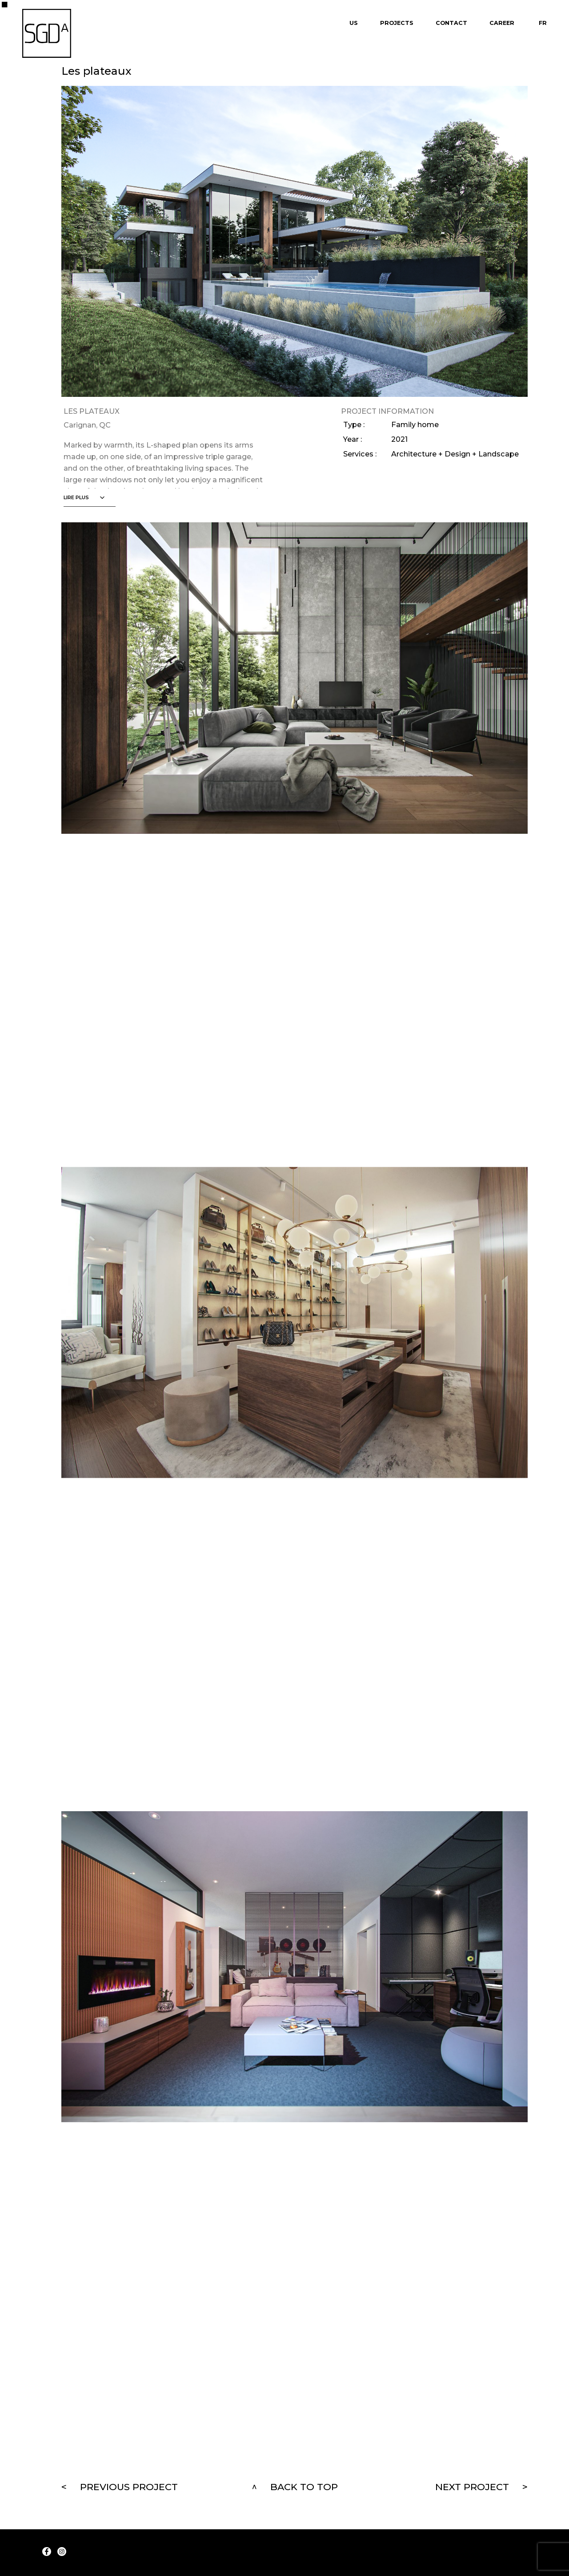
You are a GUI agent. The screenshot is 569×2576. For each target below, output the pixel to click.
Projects (396, 23)
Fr (543, 23)
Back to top (304, 2486)
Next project (472, 2486)
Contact (451, 23)
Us (353, 23)
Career (501, 23)
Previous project (129, 2486)
